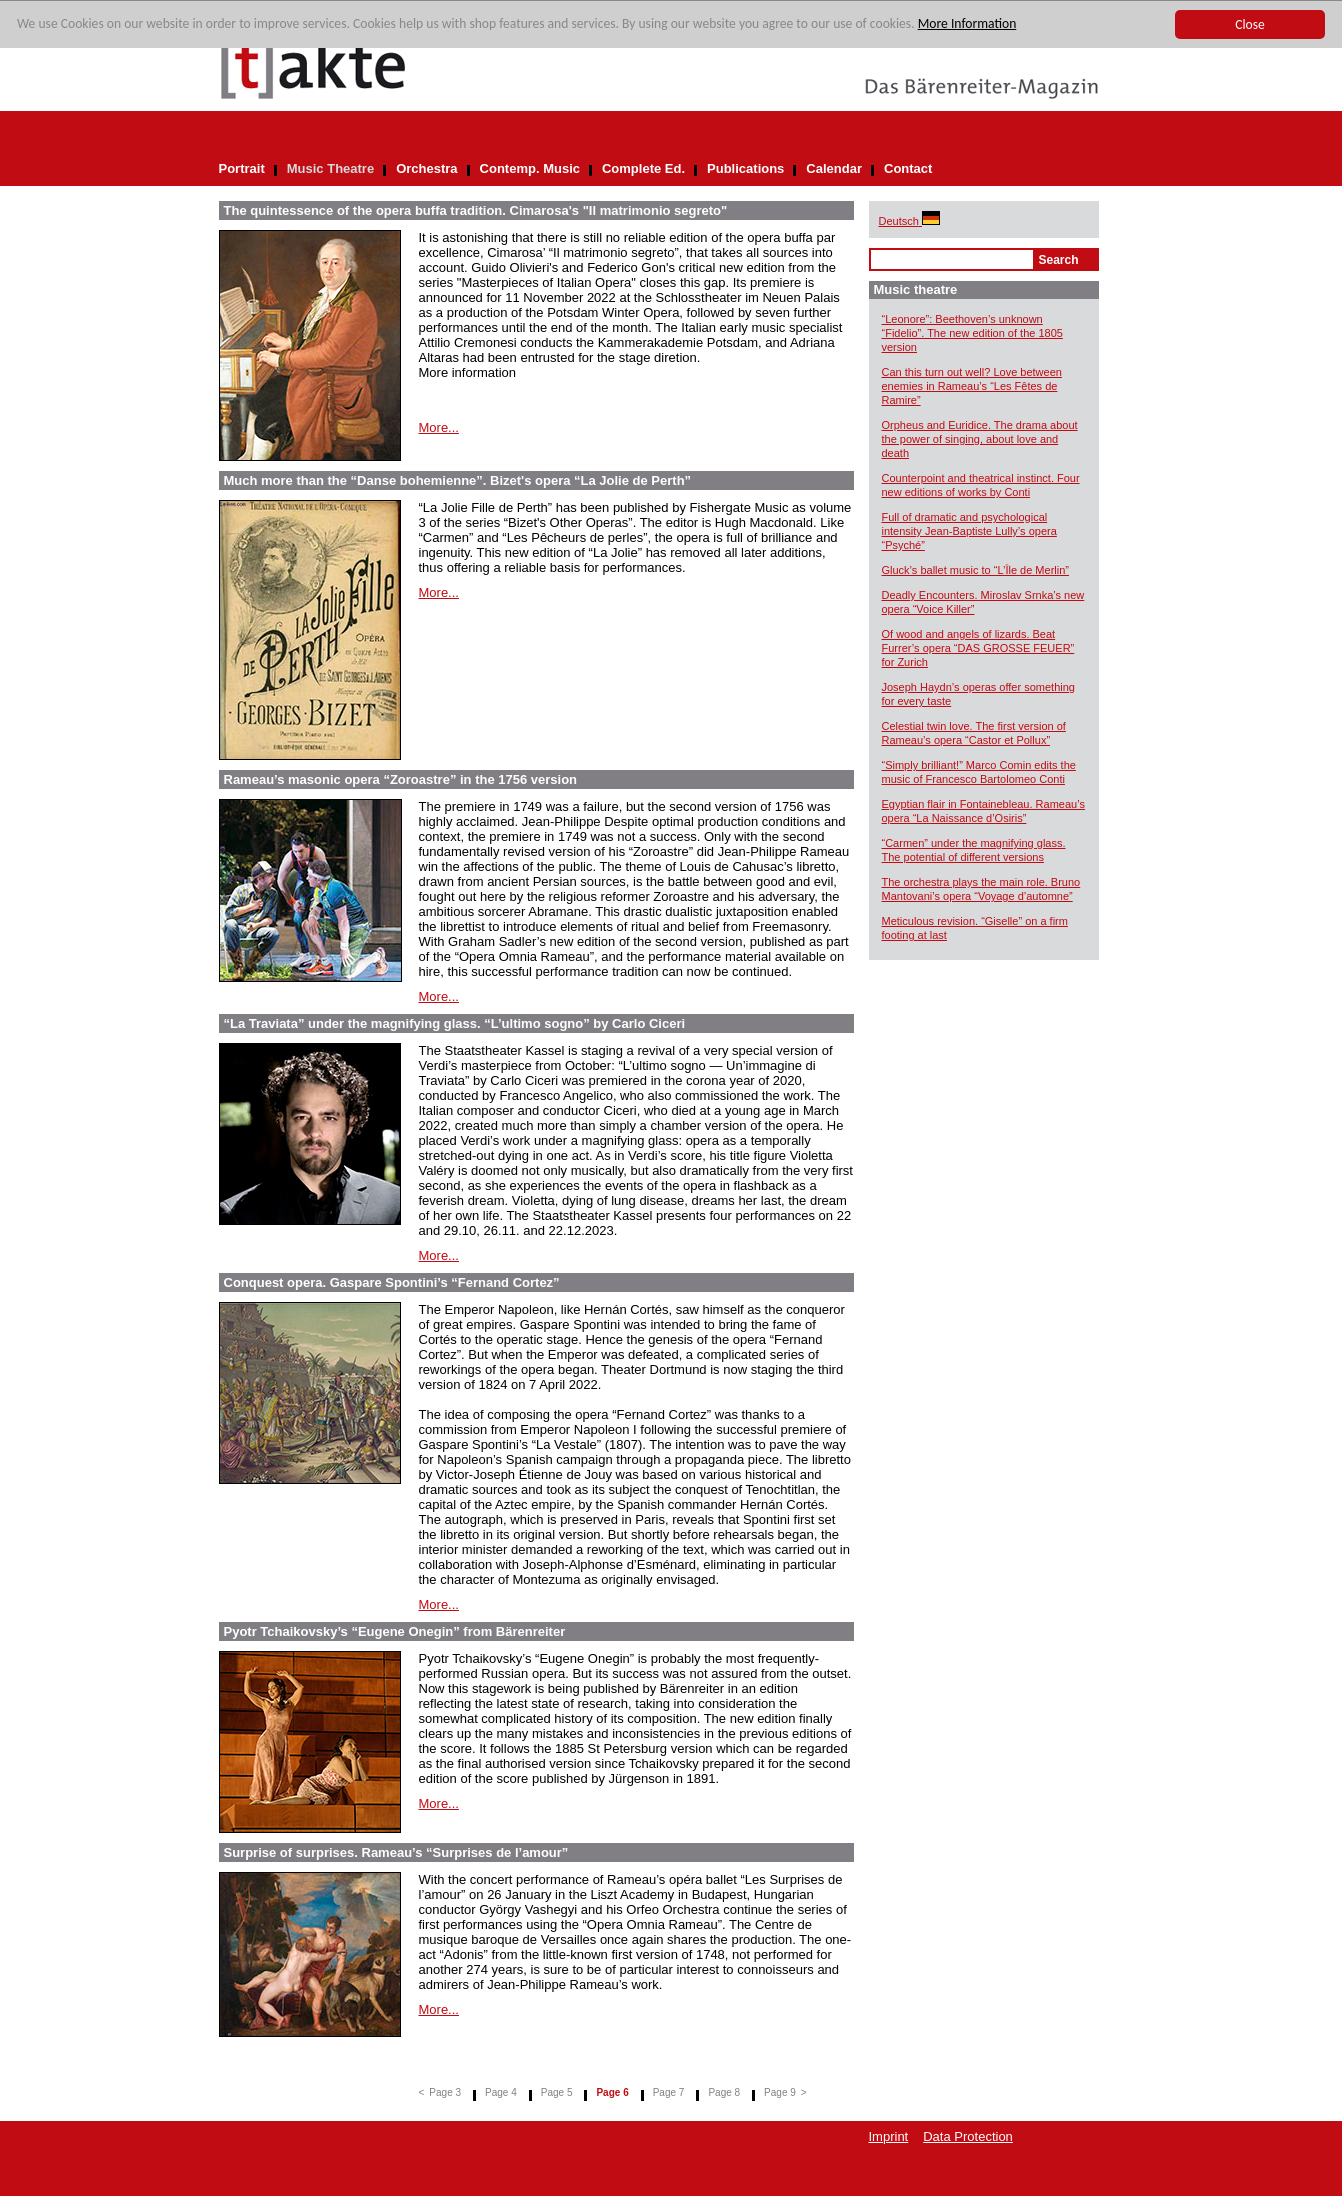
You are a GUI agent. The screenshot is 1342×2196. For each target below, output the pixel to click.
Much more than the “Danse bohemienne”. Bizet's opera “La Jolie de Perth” (458, 480)
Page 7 (669, 2092)
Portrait (242, 168)
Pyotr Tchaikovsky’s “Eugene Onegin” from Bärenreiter (395, 1631)
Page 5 (557, 2092)
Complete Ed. (643, 168)
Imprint (889, 2136)
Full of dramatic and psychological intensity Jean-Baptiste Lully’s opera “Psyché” (969, 531)
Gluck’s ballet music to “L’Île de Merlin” (975, 570)
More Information (967, 23)
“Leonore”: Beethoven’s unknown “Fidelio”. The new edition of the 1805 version (972, 333)
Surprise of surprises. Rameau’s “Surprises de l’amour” (396, 1852)
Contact (908, 168)
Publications (745, 168)
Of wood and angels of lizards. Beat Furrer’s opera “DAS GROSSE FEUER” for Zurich (978, 648)
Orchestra (426, 168)
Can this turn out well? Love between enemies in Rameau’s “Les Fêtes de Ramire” (972, 386)
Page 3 (445, 2092)
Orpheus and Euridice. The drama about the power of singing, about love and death (980, 439)
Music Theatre (330, 168)
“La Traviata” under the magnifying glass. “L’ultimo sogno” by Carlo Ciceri (455, 1023)
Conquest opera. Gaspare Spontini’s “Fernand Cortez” (392, 1282)
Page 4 (501, 2092)
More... (439, 427)
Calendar (834, 168)
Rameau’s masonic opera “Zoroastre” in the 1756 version (401, 779)
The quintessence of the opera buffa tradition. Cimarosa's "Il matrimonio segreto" (476, 210)
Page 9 (780, 2092)
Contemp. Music (530, 168)
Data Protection (968, 2136)
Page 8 (724, 2092)
